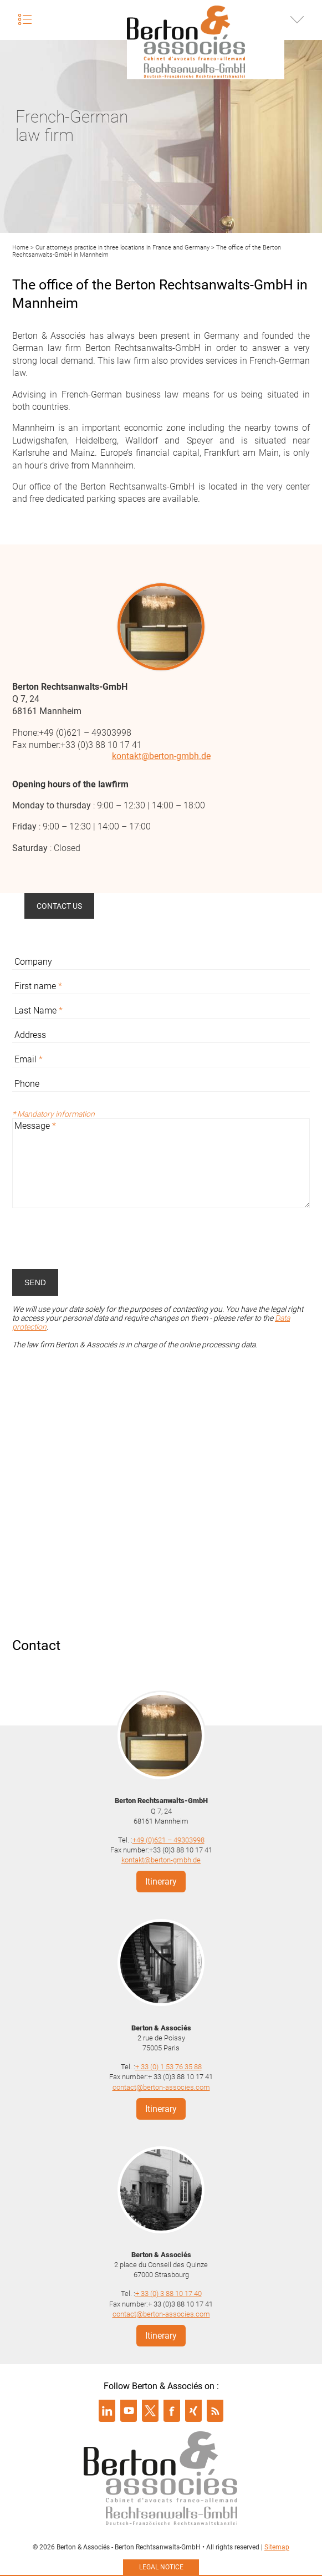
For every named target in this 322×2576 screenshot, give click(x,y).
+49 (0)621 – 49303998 (168, 1840)
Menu (25, 19)
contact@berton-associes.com (161, 2087)
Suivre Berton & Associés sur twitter (150, 2411)
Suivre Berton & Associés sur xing (193, 2411)
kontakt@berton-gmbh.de (161, 756)
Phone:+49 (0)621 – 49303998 (71, 732)
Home (20, 247)
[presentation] (96, 1238)
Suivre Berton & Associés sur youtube (128, 2411)
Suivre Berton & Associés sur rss (215, 2411)
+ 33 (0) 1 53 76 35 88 (168, 2067)
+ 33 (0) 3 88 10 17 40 (168, 2293)
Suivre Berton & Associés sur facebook (171, 2411)
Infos (297, 19)
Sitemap (276, 2547)
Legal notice (161, 2567)
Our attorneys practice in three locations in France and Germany (122, 247)
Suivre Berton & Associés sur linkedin (107, 2411)
